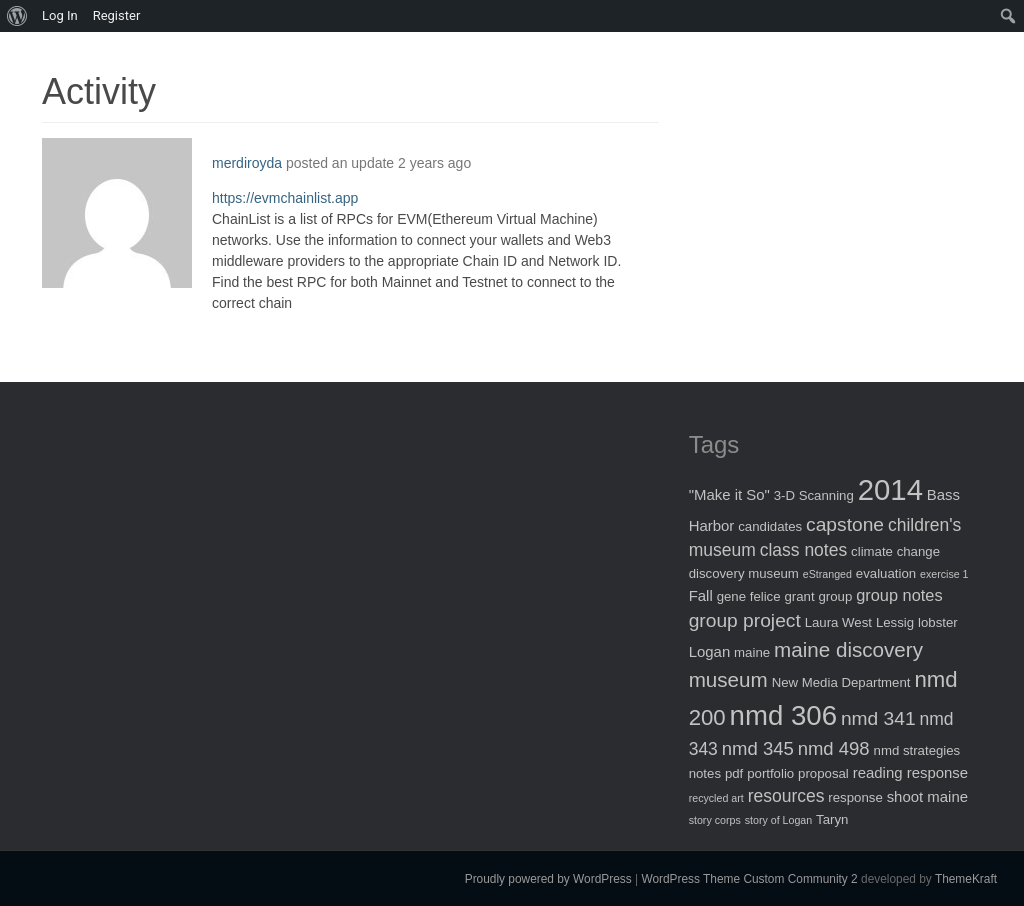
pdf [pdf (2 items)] (734, 773)
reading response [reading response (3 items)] (910, 772)
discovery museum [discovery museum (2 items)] (744, 573)
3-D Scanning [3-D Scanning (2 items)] (814, 495)
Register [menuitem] (117, 15)
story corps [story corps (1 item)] (715, 820)
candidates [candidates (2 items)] (770, 526)
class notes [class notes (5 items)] (804, 550)
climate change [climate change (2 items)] (895, 551)
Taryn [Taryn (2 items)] (832, 819)
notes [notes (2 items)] (705, 773)
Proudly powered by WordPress (548, 879)
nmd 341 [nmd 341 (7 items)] (878, 718)
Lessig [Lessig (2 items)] (895, 622)
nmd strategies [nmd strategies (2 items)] (917, 750)
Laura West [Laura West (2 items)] (838, 622)
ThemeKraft (966, 879)
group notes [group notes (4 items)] (899, 595)
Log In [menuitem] (60, 15)
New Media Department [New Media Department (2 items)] (841, 682)
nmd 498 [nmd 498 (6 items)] (834, 748)
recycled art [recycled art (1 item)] (716, 798)
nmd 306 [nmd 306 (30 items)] (783, 715)
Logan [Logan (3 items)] (710, 651)
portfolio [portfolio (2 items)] (770, 773)
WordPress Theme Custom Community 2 (749, 879)
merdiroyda (247, 163)
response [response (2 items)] (855, 797)
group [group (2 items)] (836, 596)
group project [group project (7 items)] (745, 620)
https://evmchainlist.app (285, 198)
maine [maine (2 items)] (752, 652)
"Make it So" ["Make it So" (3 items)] (729, 494)
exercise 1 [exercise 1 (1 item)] (944, 574)
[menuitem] (17, 16)
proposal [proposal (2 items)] (823, 773)
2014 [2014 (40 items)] (890, 489)
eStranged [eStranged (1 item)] (827, 574)
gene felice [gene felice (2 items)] (749, 596)
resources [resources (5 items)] (786, 796)
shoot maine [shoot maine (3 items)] (927, 796)
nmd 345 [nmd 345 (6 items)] (758, 748)
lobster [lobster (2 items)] (938, 622)
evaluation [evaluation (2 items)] (886, 573)
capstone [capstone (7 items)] (845, 524)
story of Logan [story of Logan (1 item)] (779, 820)
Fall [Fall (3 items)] (701, 595)
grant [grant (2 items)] (799, 596)
